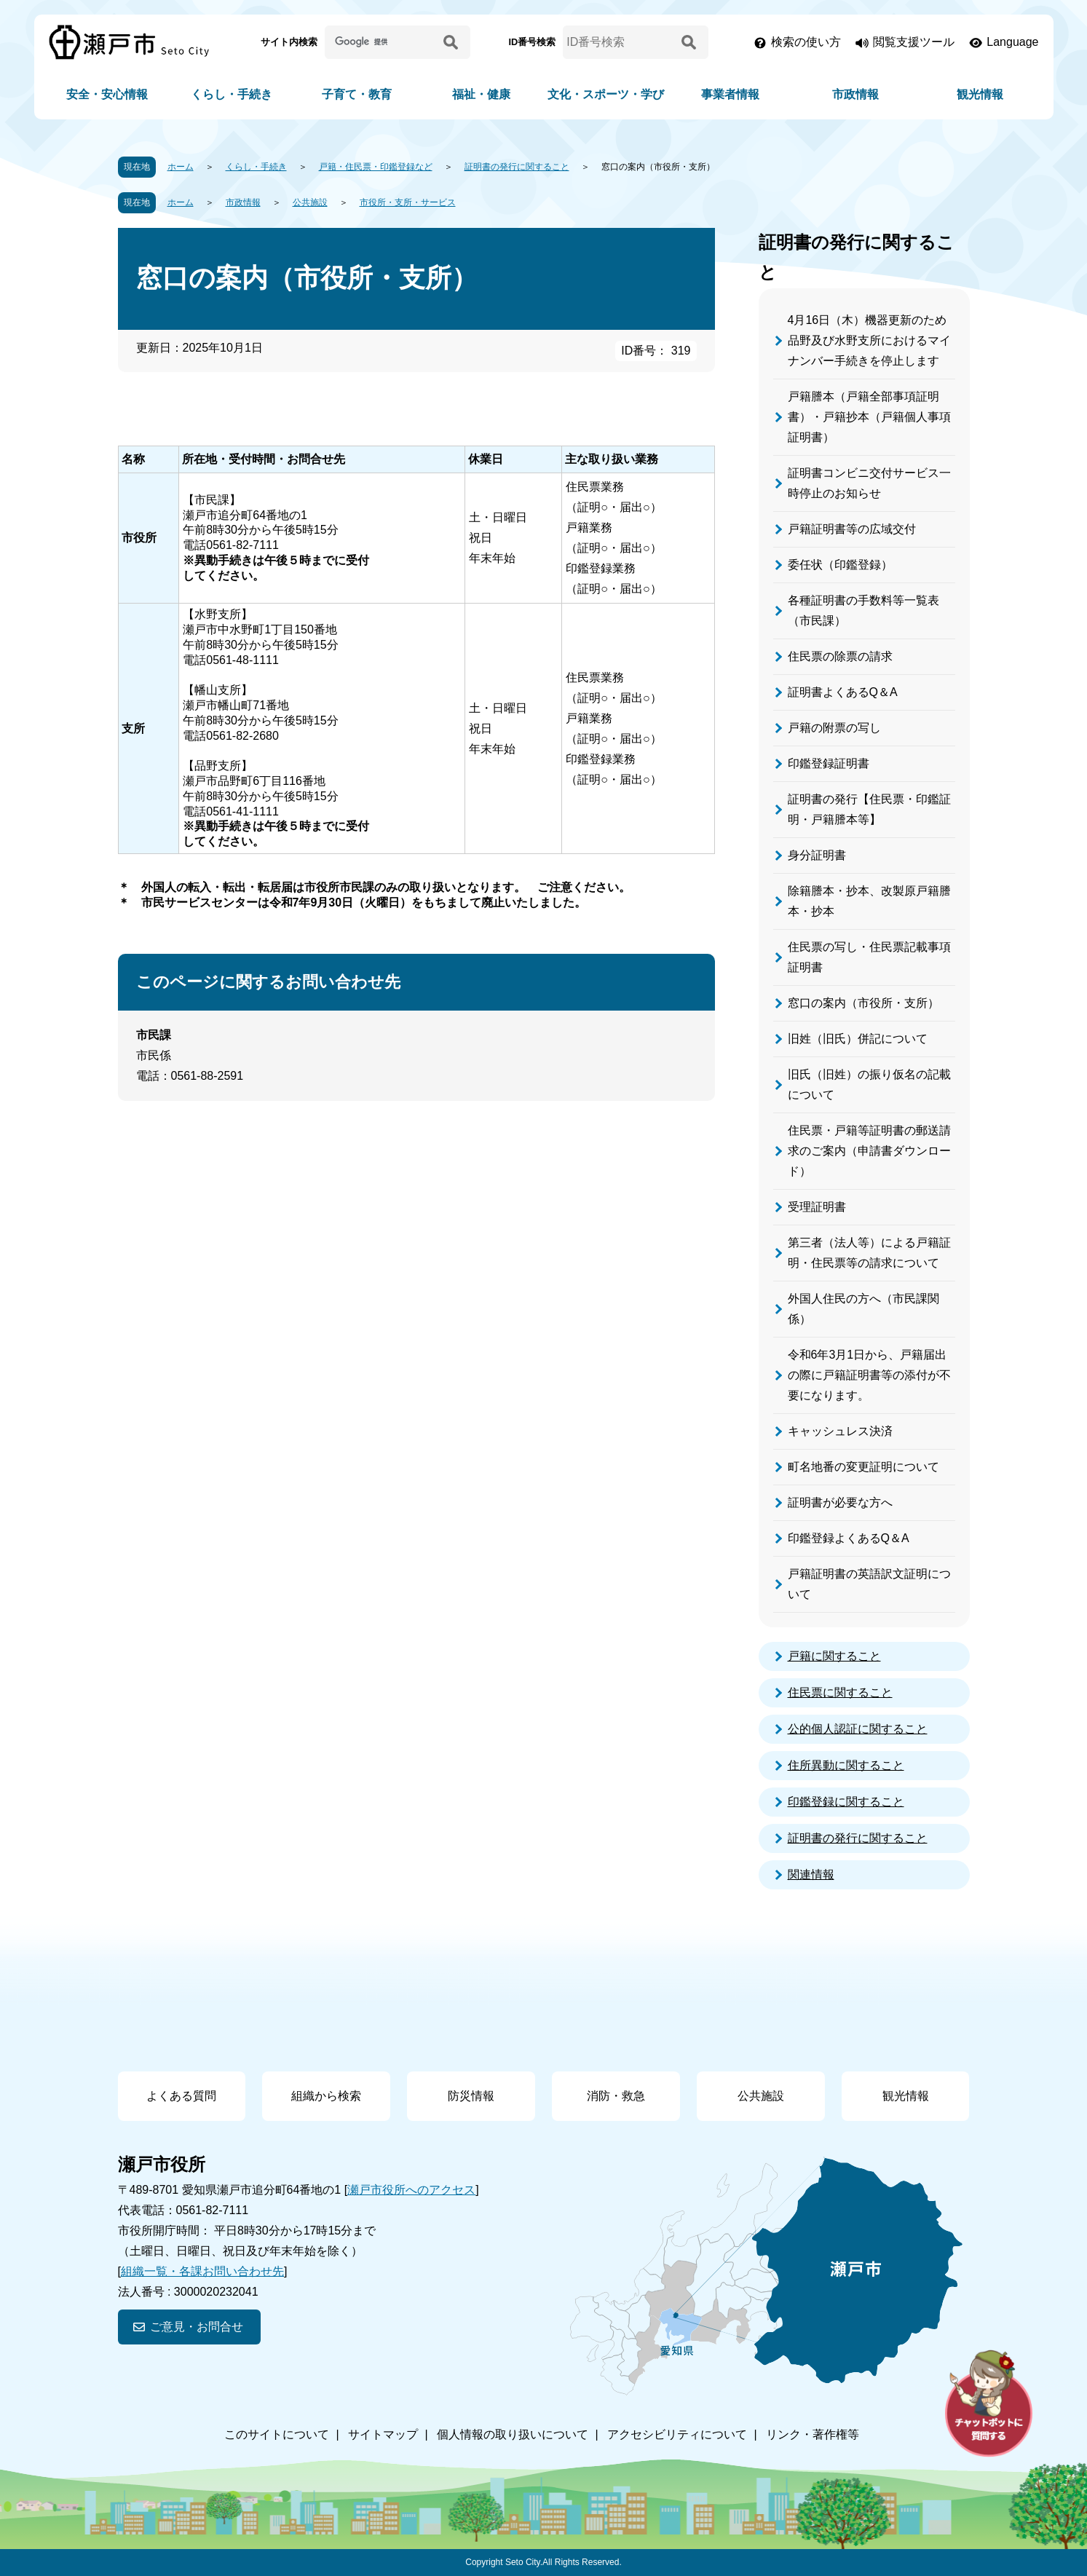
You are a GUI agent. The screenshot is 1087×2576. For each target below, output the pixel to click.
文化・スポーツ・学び (606, 94)
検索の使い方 (806, 42)
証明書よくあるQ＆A (843, 692)
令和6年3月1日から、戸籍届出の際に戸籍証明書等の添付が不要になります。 (869, 1375)
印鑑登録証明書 (828, 763)
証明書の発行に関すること (517, 167)
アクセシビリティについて (677, 2434)
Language (1012, 42)
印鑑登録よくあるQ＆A (848, 1538)
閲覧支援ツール (913, 42)
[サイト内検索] (381, 42)
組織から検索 (326, 2096)
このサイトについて (276, 2434)
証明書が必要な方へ (840, 1502)
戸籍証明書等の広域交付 (852, 529)
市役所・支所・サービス (408, 202)
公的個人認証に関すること (858, 1729)
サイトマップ (383, 2434)
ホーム (180, 167)
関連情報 (811, 1874)
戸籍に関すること (834, 1656)
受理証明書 (817, 1207)
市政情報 (855, 94)
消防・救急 (616, 2096)
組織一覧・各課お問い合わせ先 (202, 2271)
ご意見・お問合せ (196, 2326)
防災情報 (471, 2096)
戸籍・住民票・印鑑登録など (375, 167)
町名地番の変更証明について (863, 1467)
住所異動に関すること (846, 1765)
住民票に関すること (840, 1692)
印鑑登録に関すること (846, 1801)
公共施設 (310, 202)
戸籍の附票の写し (834, 728)
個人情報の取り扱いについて (512, 2434)
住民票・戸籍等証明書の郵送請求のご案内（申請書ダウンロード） (869, 1150)
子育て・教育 (357, 94)
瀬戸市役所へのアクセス (411, 2190)
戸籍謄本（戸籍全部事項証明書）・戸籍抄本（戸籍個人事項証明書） (869, 416)
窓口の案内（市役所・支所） (863, 1003)
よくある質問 (181, 2096)
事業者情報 (730, 94)
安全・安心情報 (107, 94)
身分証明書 (817, 855)
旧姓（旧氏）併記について (858, 1038)
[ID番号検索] (619, 42)
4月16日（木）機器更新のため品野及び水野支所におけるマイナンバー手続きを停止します (869, 340)
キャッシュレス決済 (840, 1431)
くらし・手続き (231, 94)
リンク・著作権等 (812, 2434)
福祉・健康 (481, 94)
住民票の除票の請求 (840, 656)
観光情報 (980, 94)
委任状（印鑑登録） (840, 564)
